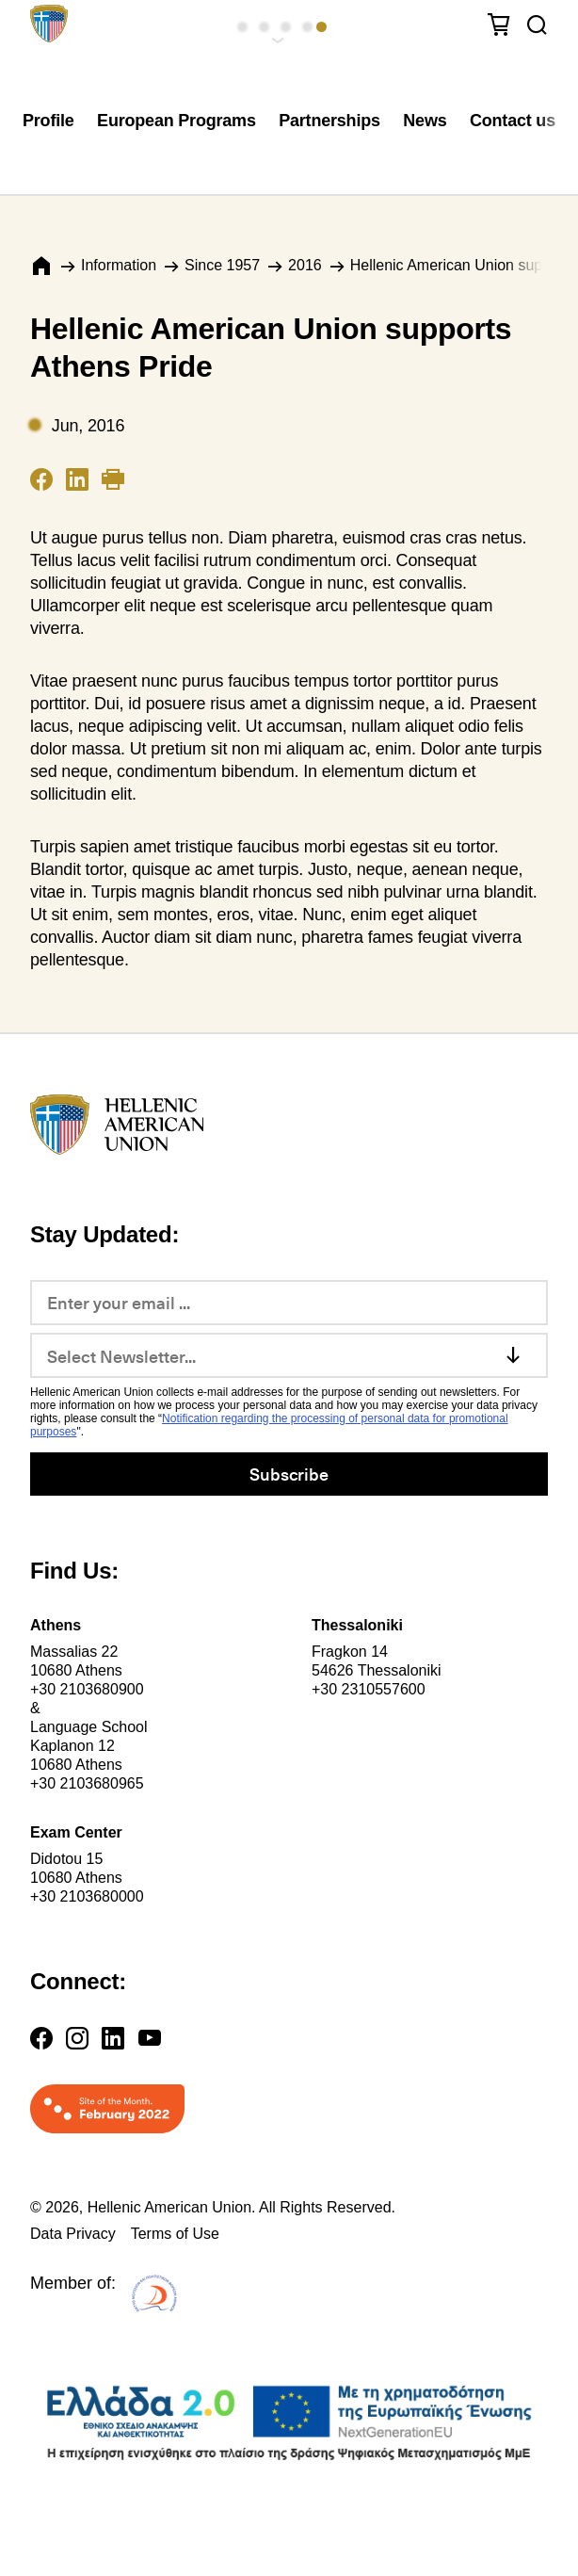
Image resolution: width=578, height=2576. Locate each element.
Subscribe (288, 1473)
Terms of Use (175, 2234)
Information (118, 265)
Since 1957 (222, 265)
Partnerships (329, 120)
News (424, 120)
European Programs (176, 120)
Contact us (512, 120)
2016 (305, 265)
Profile (48, 120)
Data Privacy (73, 2234)
